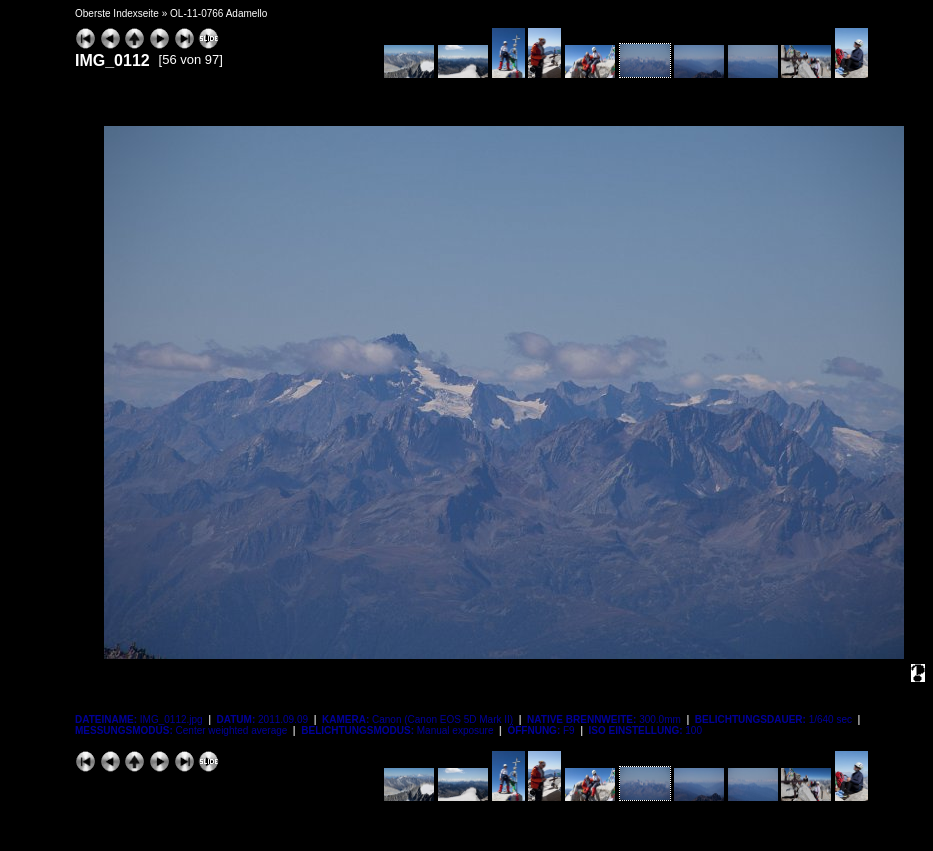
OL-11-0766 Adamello (218, 13)
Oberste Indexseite (117, 13)
